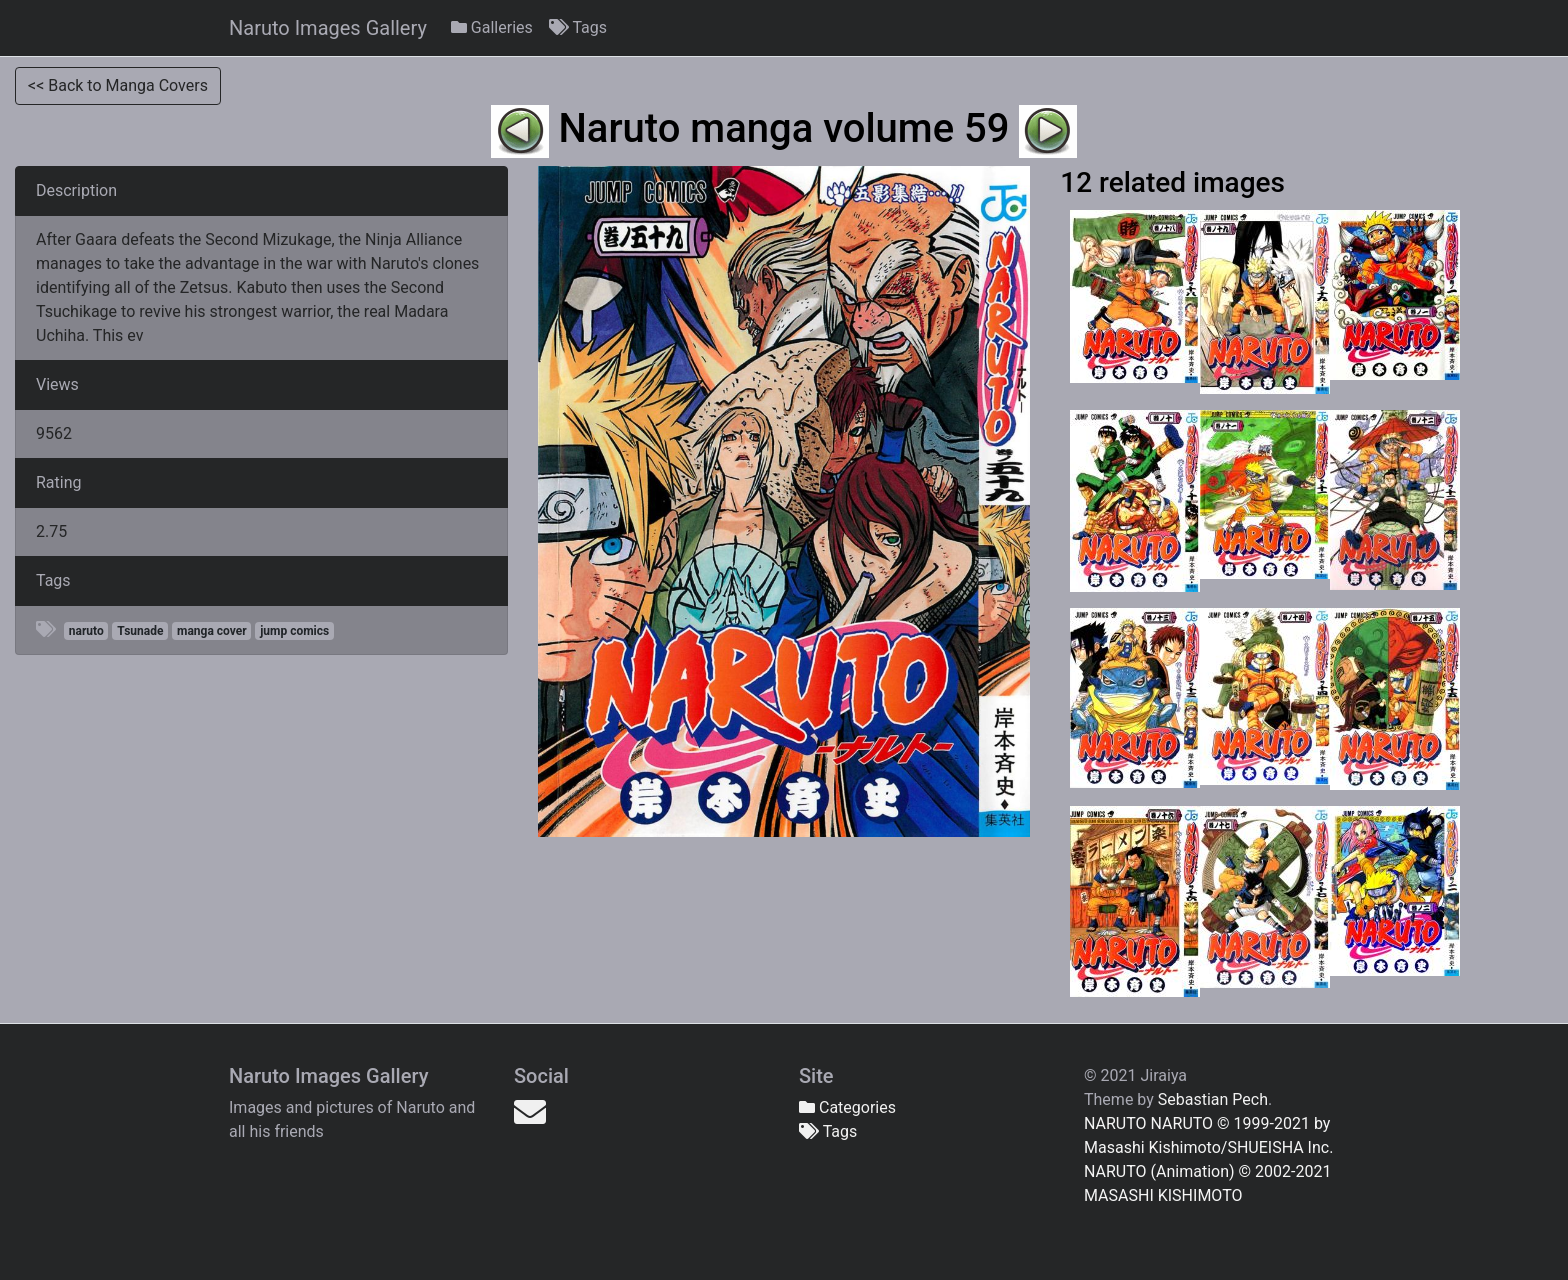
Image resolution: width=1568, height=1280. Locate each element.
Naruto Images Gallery (328, 28)
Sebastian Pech (1213, 1099)
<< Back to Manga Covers (118, 85)
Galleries (492, 27)
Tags (578, 27)
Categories (847, 1107)
